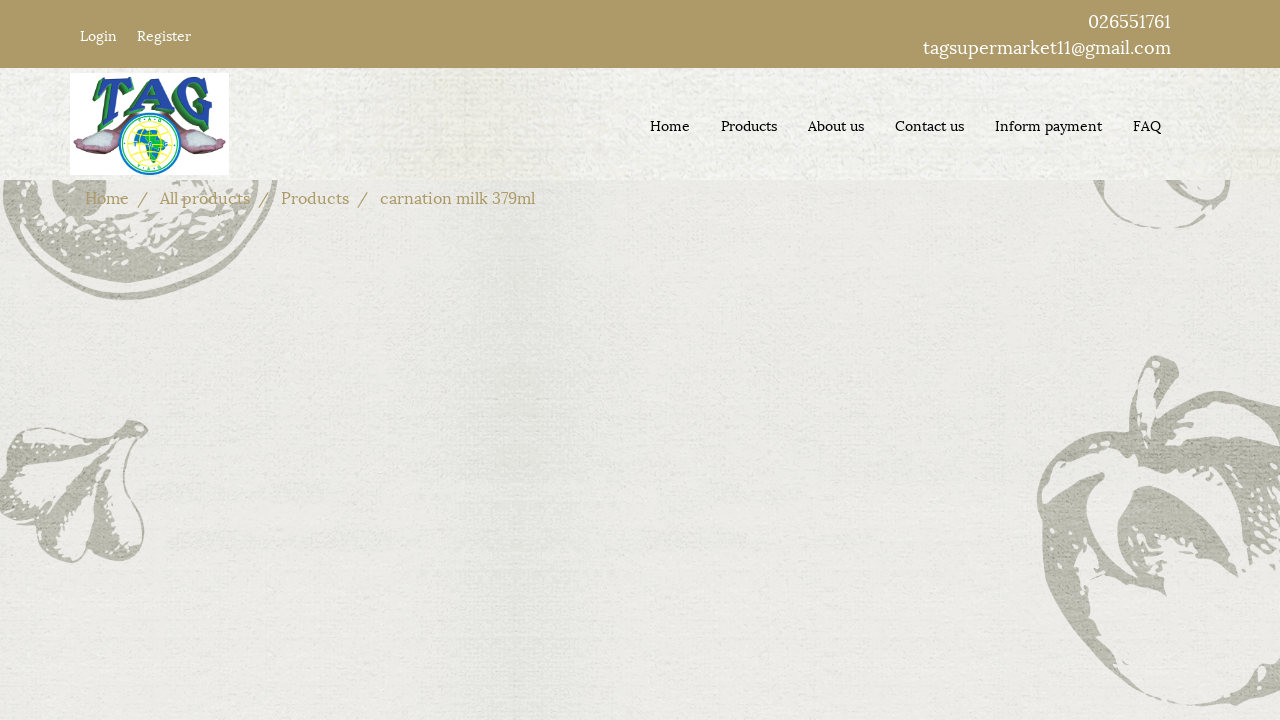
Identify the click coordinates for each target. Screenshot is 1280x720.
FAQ (1147, 124)
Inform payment (1048, 124)
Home (670, 124)
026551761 (1129, 19)
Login (98, 34)
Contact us (929, 124)
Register (164, 34)
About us (836, 124)
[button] (1194, 124)
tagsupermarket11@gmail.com (1047, 45)
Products (749, 124)
